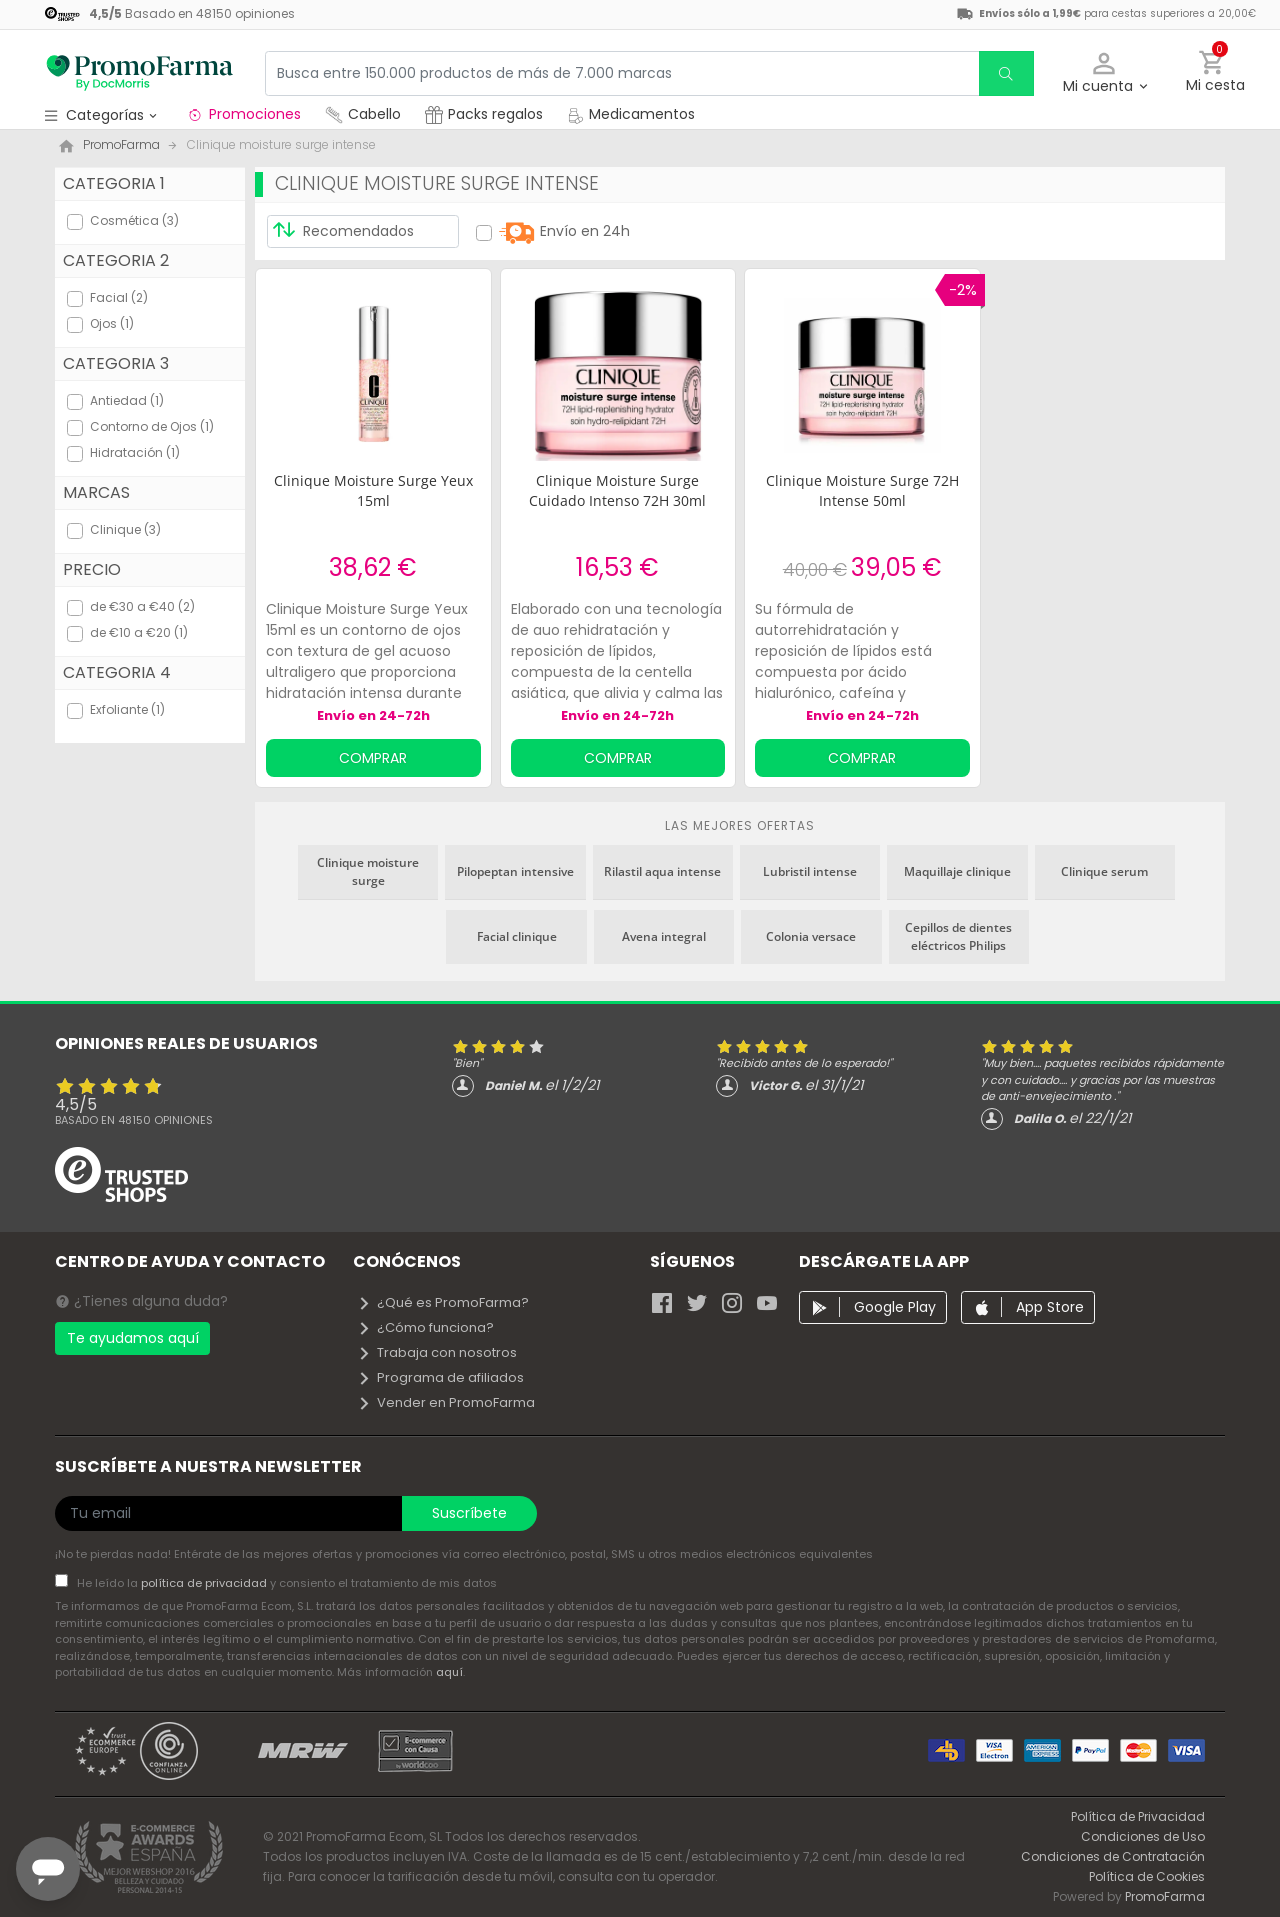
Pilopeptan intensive (515, 871)
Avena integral (664, 936)
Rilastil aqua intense (662, 871)
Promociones (243, 114)
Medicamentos (631, 114)
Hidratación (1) (135, 452)
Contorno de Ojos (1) (152, 426)
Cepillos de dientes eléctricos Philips (958, 936)
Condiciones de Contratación (1113, 1856)
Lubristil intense (810, 871)
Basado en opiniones (134, 1120)
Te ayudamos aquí (133, 1338)
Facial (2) (119, 297)
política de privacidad (205, 1583)
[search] (1006, 73)
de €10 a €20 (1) (139, 632)
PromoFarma (1165, 1896)
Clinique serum (1104, 871)
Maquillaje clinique (957, 871)
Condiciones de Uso (1143, 1836)
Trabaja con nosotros (437, 1352)
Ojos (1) (112, 323)
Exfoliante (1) (127, 709)
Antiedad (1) (127, 400)
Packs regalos (484, 114)
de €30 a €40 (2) (142, 606)
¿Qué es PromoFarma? (443, 1302)
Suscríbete (469, 1513)
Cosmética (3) (134, 220)
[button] (1104, 73)
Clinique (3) (125, 529)
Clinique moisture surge (368, 871)
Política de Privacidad (1138, 1816)
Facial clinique (517, 936)
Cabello (363, 114)
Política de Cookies (1147, 1876)
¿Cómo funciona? (425, 1327)
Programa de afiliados (440, 1377)
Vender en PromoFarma (446, 1402)
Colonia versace (811, 936)
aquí (449, 1672)
